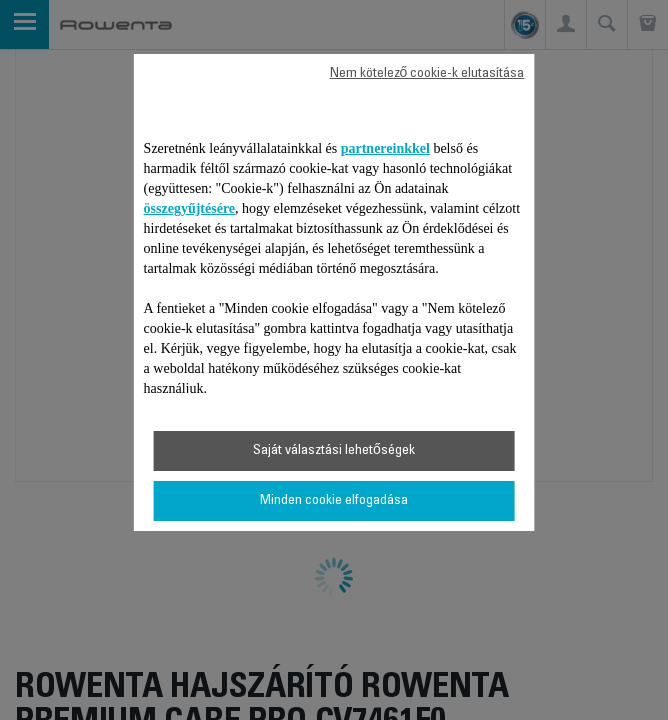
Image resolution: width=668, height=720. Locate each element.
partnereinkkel (385, 148)
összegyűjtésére (190, 208)
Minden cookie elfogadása (334, 501)
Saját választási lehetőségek (334, 451)
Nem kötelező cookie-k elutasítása (427, 74)
